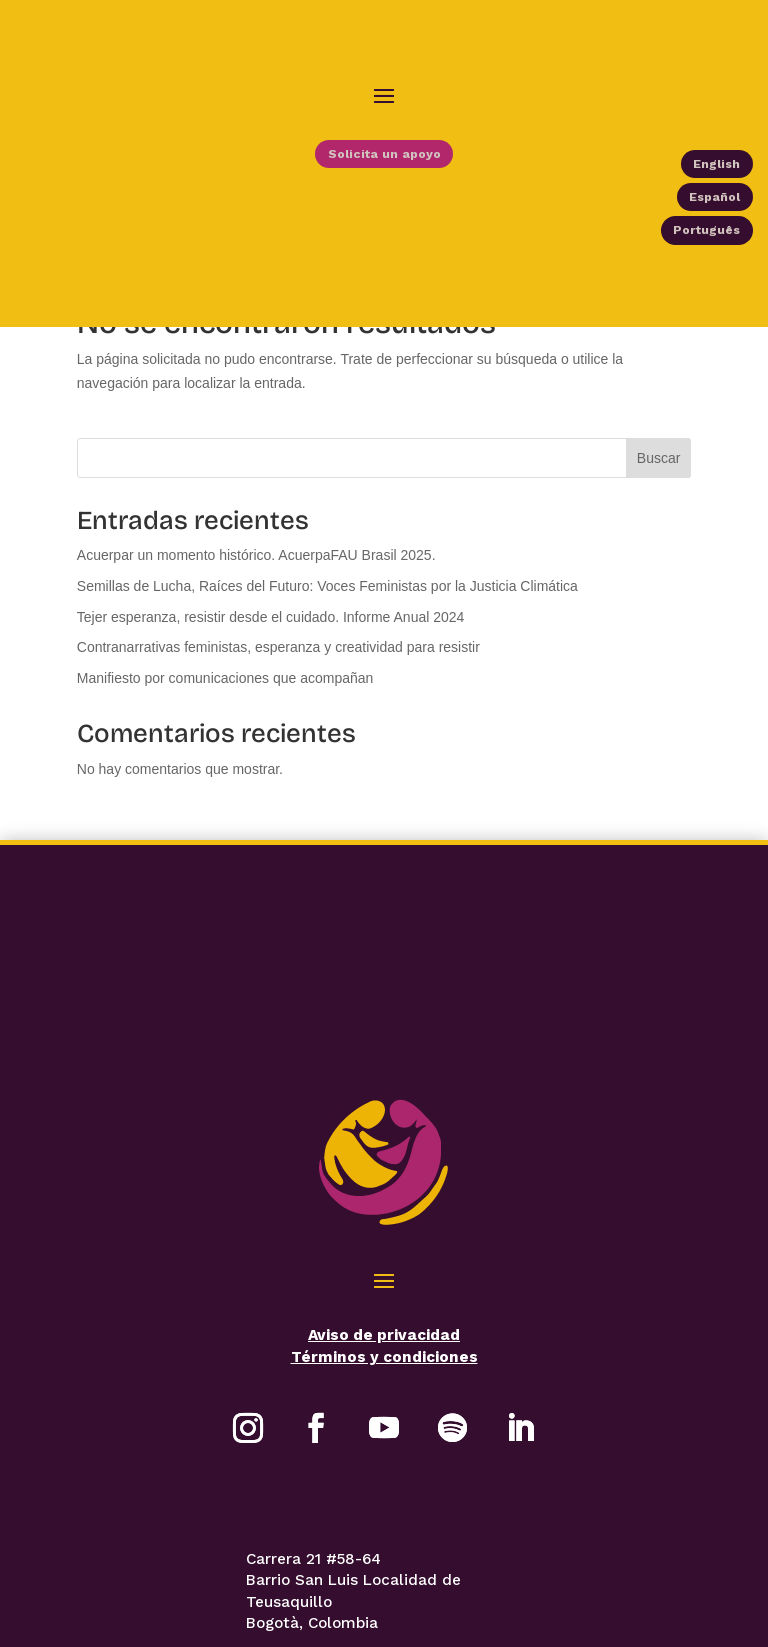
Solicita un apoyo (384, 159)
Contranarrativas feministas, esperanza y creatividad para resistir (278, 658)
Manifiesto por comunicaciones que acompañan (225, 689)
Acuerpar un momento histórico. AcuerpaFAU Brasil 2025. (256, 566)
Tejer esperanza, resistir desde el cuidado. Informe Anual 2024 (271, 627)
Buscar (659, 469)
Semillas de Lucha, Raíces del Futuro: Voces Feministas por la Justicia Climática (327, 597)
